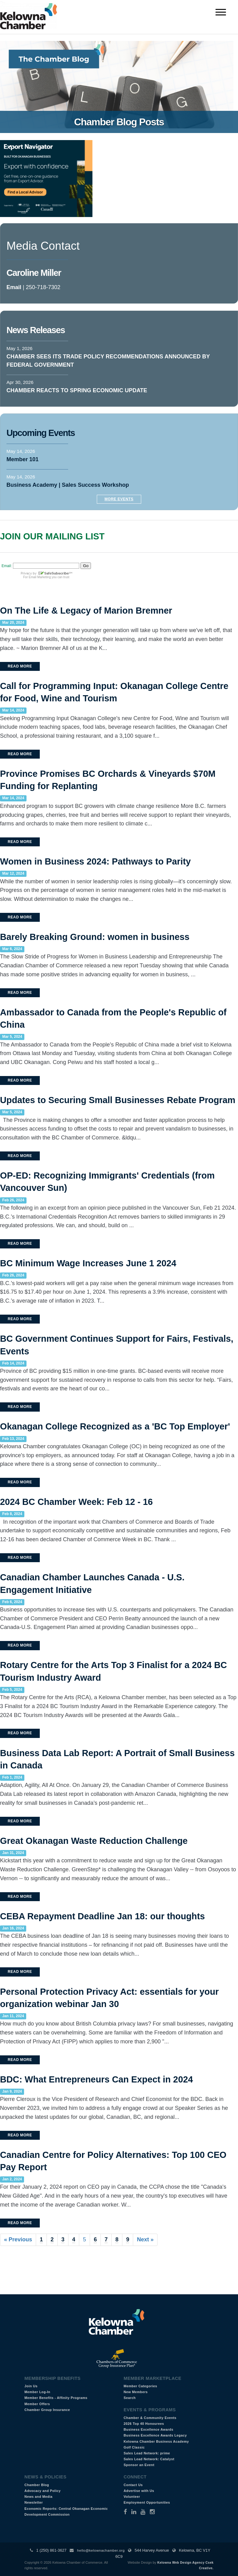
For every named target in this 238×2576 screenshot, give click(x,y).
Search (130, 2398)
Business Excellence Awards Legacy (155, 2435)
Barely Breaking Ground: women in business (94, 937)
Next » (145, 2239)
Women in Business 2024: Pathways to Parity (95, 861)
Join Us (31, 2386)
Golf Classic (134, 2447)
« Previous (18, 2239)
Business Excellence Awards (148, 2429)
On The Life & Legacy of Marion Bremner (86, 610)
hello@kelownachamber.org (101, 2550)
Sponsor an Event (139, 2465)
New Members (136, 2392)
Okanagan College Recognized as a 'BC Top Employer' (115, 1426)
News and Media (38, 2496)
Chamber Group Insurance (47, 2410)
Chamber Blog (36, 2485)
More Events (119, 499)
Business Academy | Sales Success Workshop (67, 485)
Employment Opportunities (147, 2502)
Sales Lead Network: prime (147, 2453)
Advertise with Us (139, 2491)
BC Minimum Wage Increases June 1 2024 (88, 1263)
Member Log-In (37, 2392)
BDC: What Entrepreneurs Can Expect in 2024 (96, 2079)
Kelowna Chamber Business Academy (156, 2441)
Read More (20, 666)
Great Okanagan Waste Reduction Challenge (94, 1841)
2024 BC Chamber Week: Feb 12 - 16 (76, 1502)
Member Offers (37, 2404)
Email (13, 287)
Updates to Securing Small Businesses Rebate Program (117, 1100)
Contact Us (133, 2485)
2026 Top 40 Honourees (144, 2423)
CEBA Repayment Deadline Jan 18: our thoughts (102, 1916)
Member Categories (140, 2386)
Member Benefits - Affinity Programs (55, 2398)
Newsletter (33, 2502)
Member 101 (22, 459)
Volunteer (132, 2496)
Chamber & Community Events (150, 2418)
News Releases (35, 330)
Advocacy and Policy (42, 2491)
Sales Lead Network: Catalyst (149, 2459)
